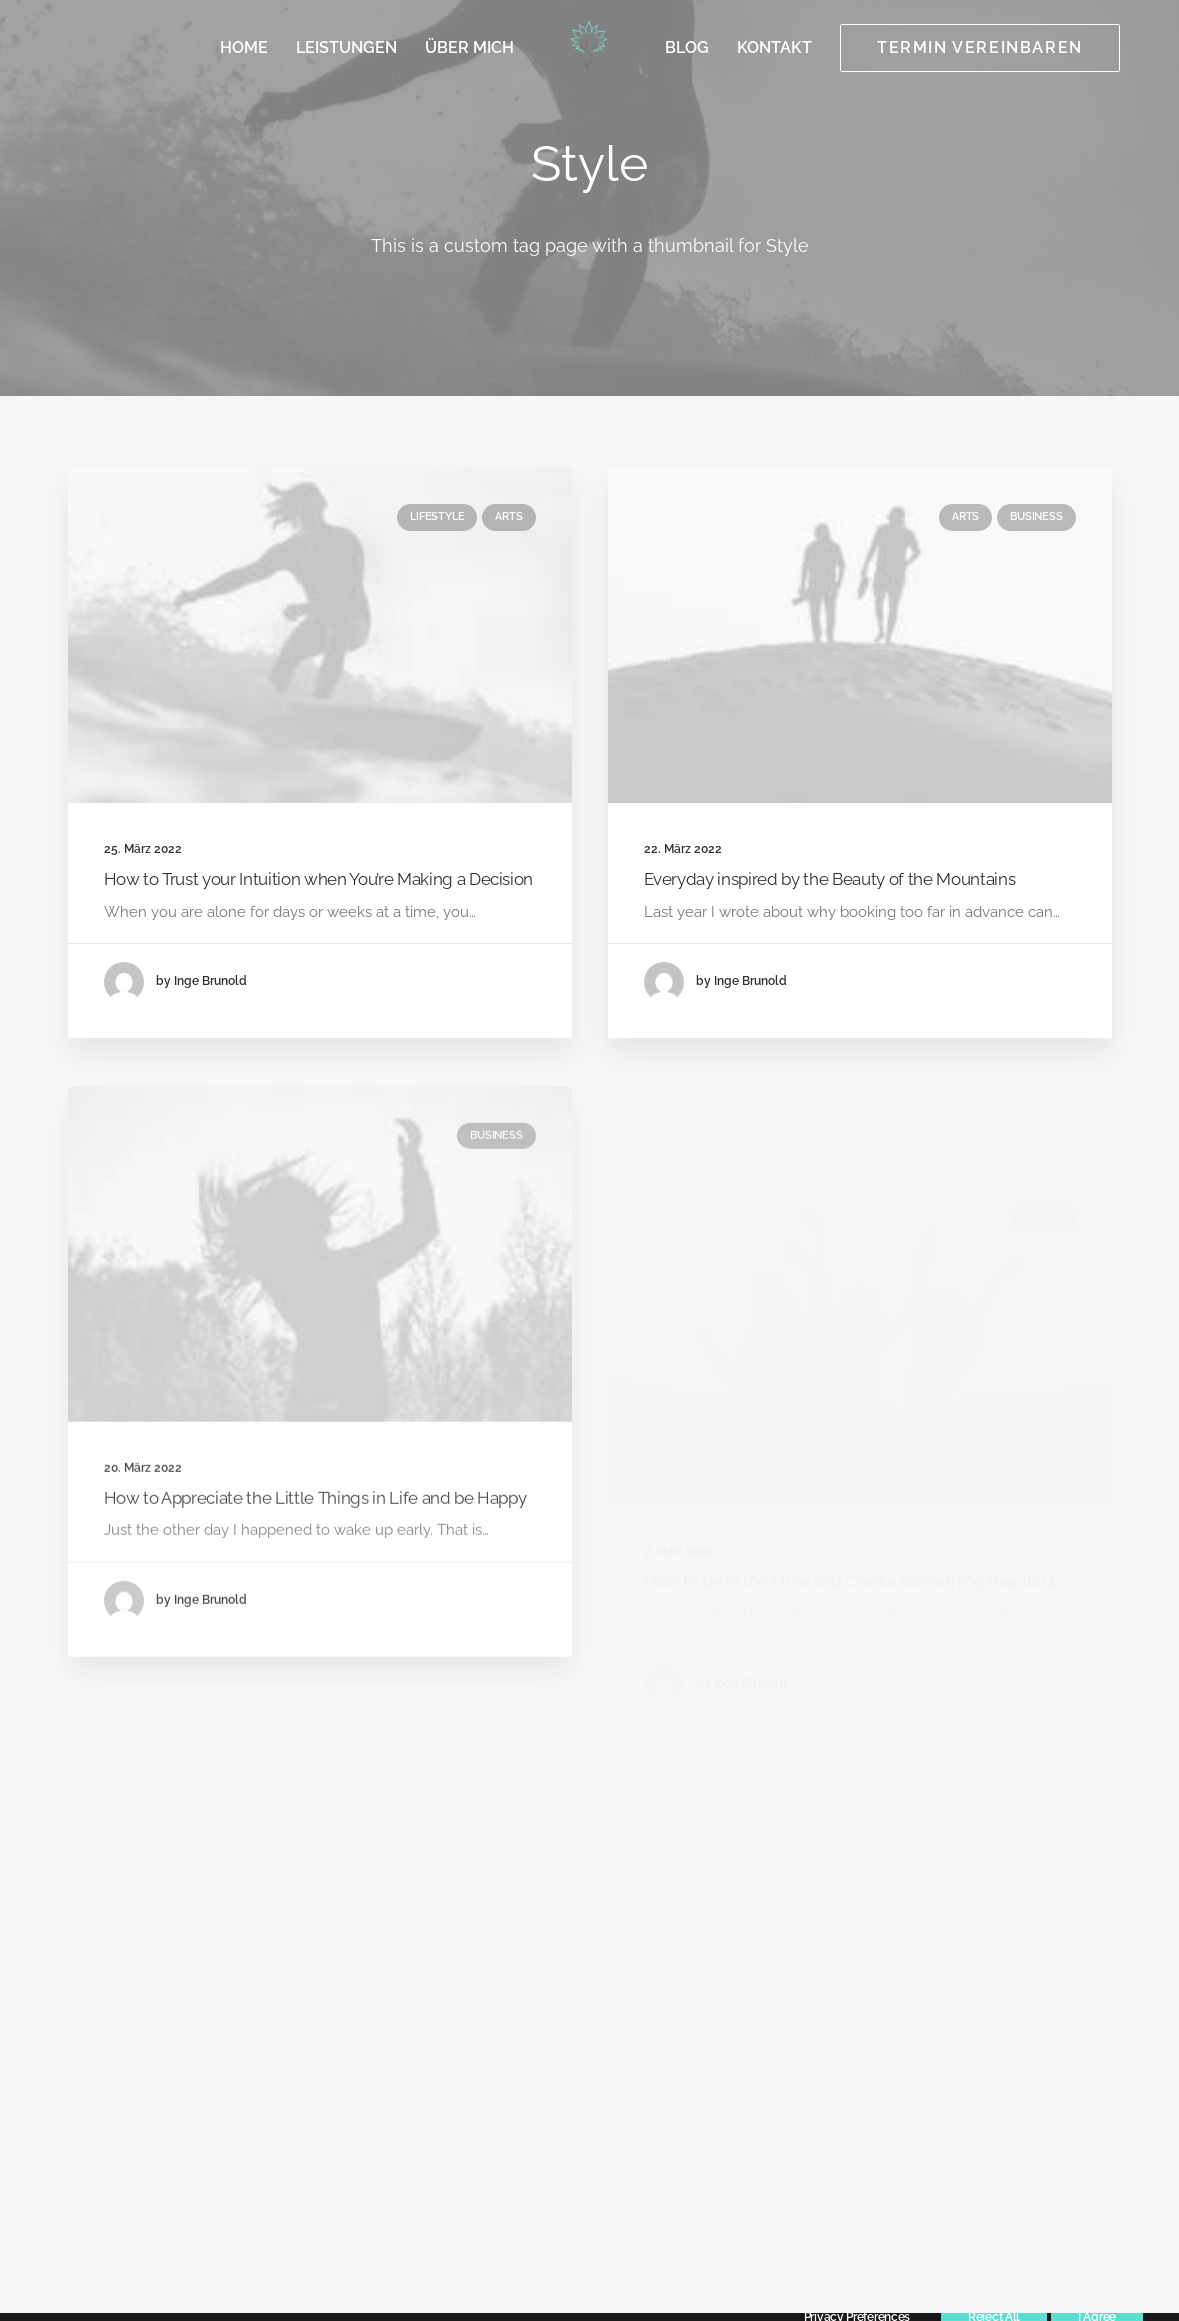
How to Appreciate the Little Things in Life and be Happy (315, 1557)
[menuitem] (244, 48)
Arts (508, 516)
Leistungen (346, 47)
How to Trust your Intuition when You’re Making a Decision (319, 879)
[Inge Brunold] (589, 48)
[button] (320, 635)
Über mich (469, 47)
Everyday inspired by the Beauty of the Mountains (830, 880)
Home (244, 47)
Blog (687, 47)
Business (1036, 517)
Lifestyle (437, 516)
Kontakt (774, 47)
